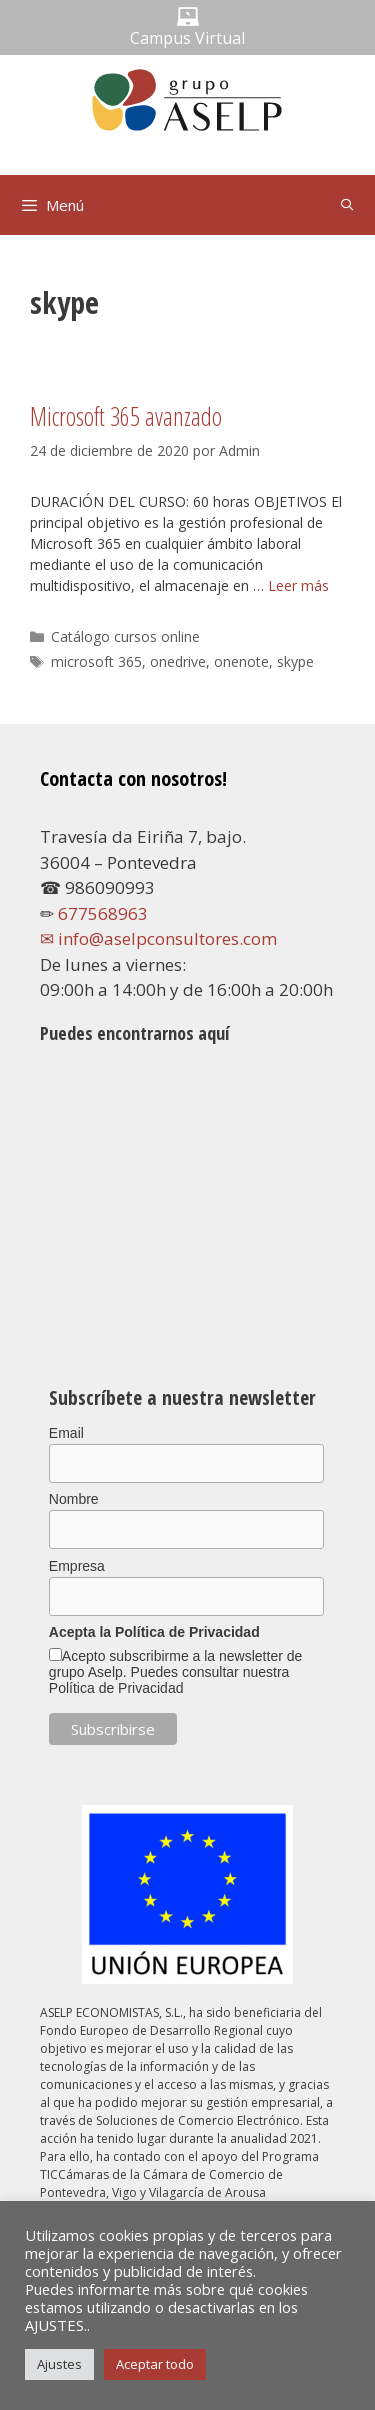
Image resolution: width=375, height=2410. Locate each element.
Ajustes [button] (59, 2364)
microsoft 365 (96, 661)
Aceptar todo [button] (155, 2364)
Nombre (74, 1499)
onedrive (178, 661)
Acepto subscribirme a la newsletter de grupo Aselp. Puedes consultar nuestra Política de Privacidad (175, 1672)
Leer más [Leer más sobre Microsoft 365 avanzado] (298, 585)
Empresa (77, 1566)
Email (66, 1433)
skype (295, 661)
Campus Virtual (187, 38)
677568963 (103, 913)
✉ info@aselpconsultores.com (158, 938)
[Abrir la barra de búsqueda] (347, 205)
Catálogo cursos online (125, 636)
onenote (241, 661)
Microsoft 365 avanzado (126, 416)
